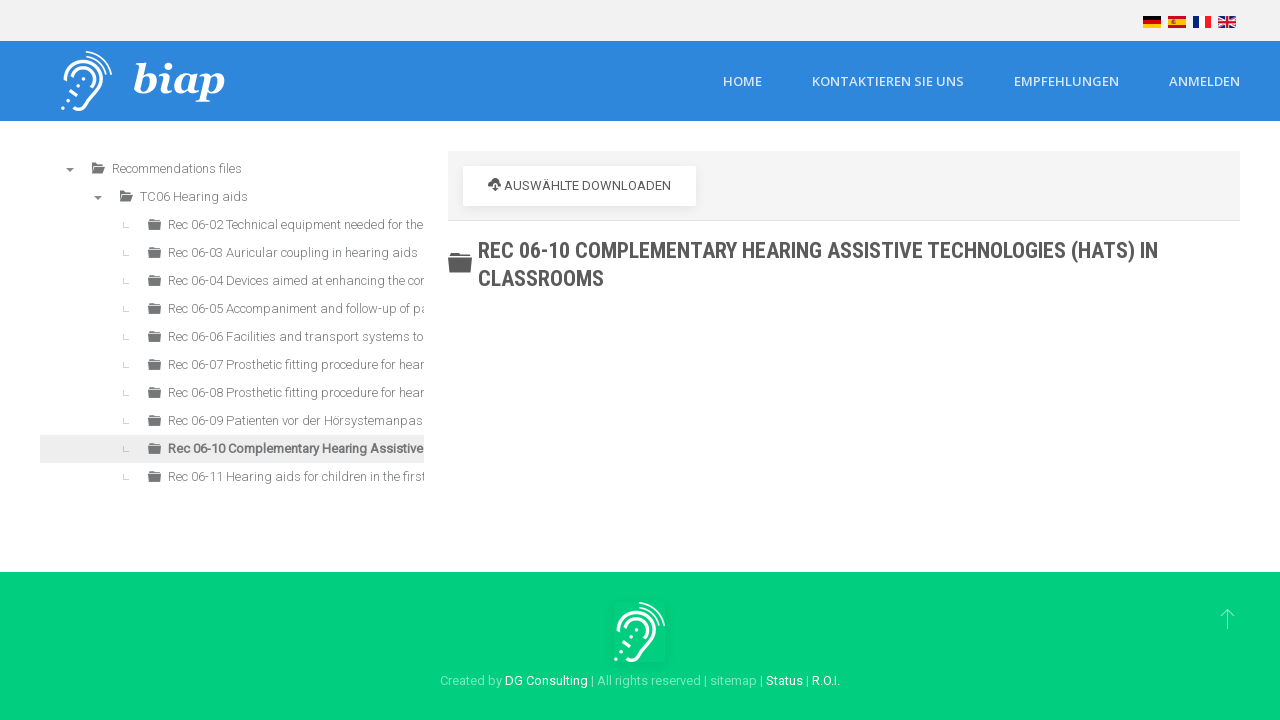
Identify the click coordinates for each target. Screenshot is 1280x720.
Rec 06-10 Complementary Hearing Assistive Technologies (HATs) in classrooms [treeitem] (399, 448)
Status (784, 680)
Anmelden (1204, 81)
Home (742, 81)
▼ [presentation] (70, 169)
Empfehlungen (1066, 81)
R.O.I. (826, 680)
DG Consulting (546, 680)
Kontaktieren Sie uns (888, 81)
